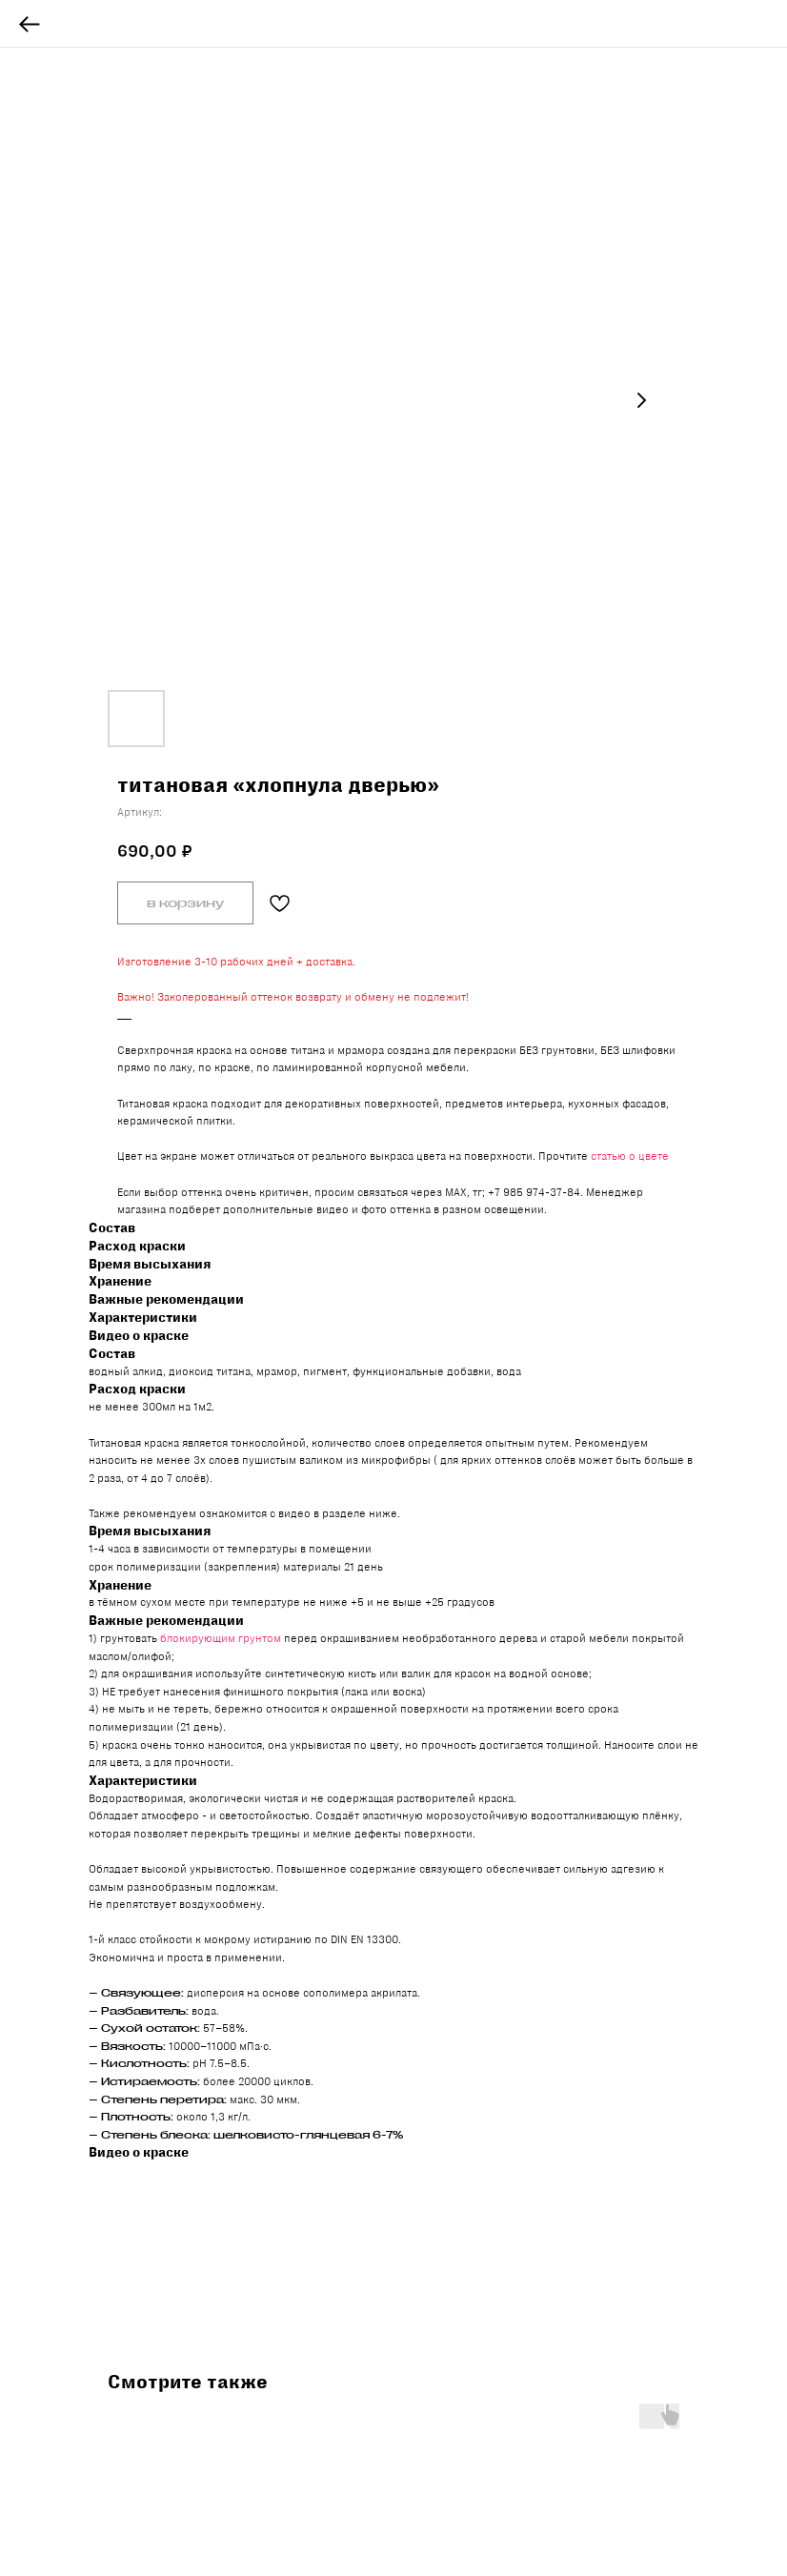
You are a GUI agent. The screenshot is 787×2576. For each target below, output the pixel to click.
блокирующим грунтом (220, 1638)
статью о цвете (630, 1156)
